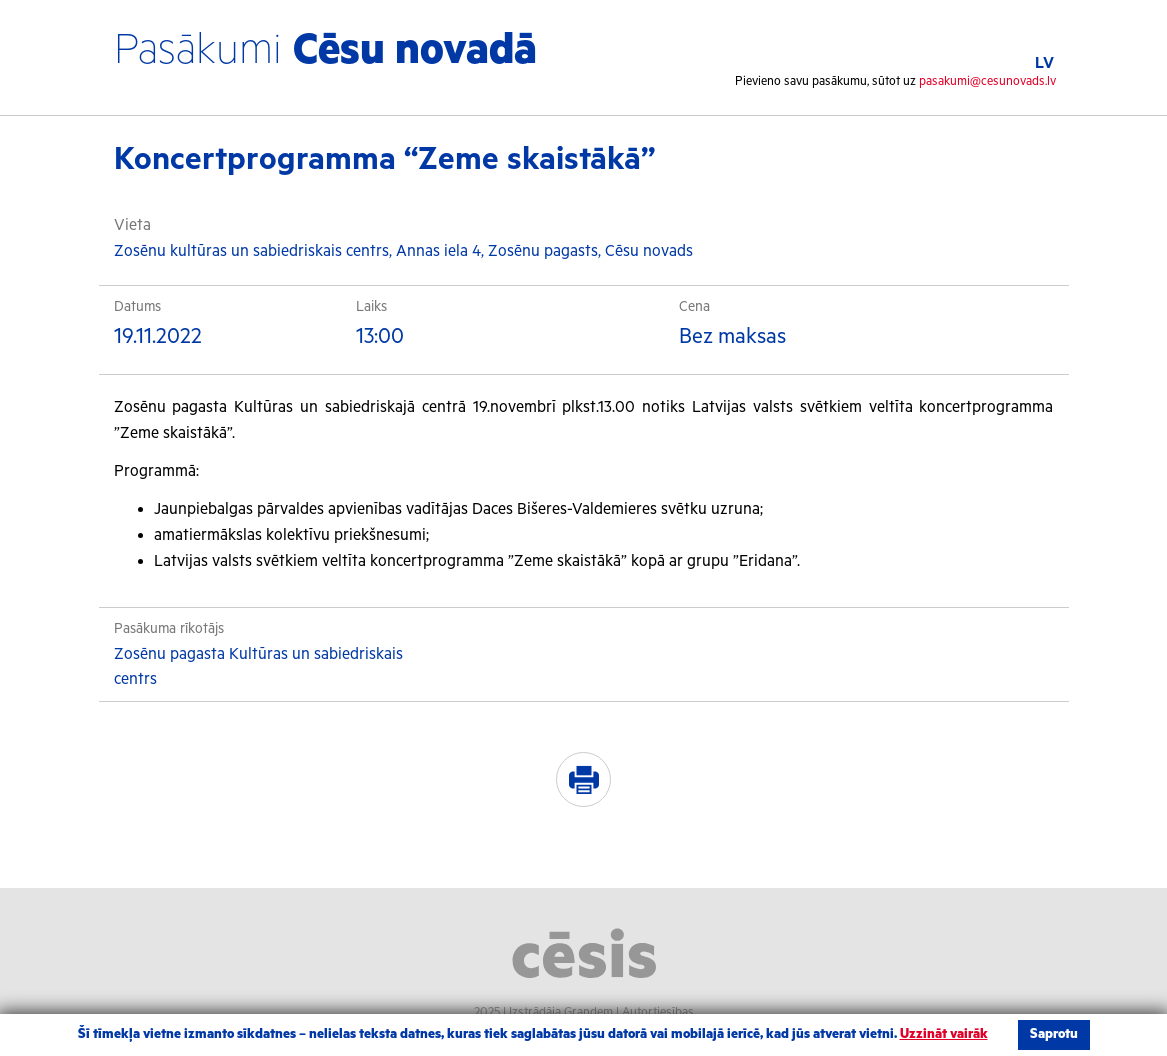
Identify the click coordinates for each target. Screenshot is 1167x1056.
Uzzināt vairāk (944, 1034)
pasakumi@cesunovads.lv (987, 81)
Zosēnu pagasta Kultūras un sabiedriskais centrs (258, 667)
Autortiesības (658, 1012)
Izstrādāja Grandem (561, 1012)
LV (1044, 63)
